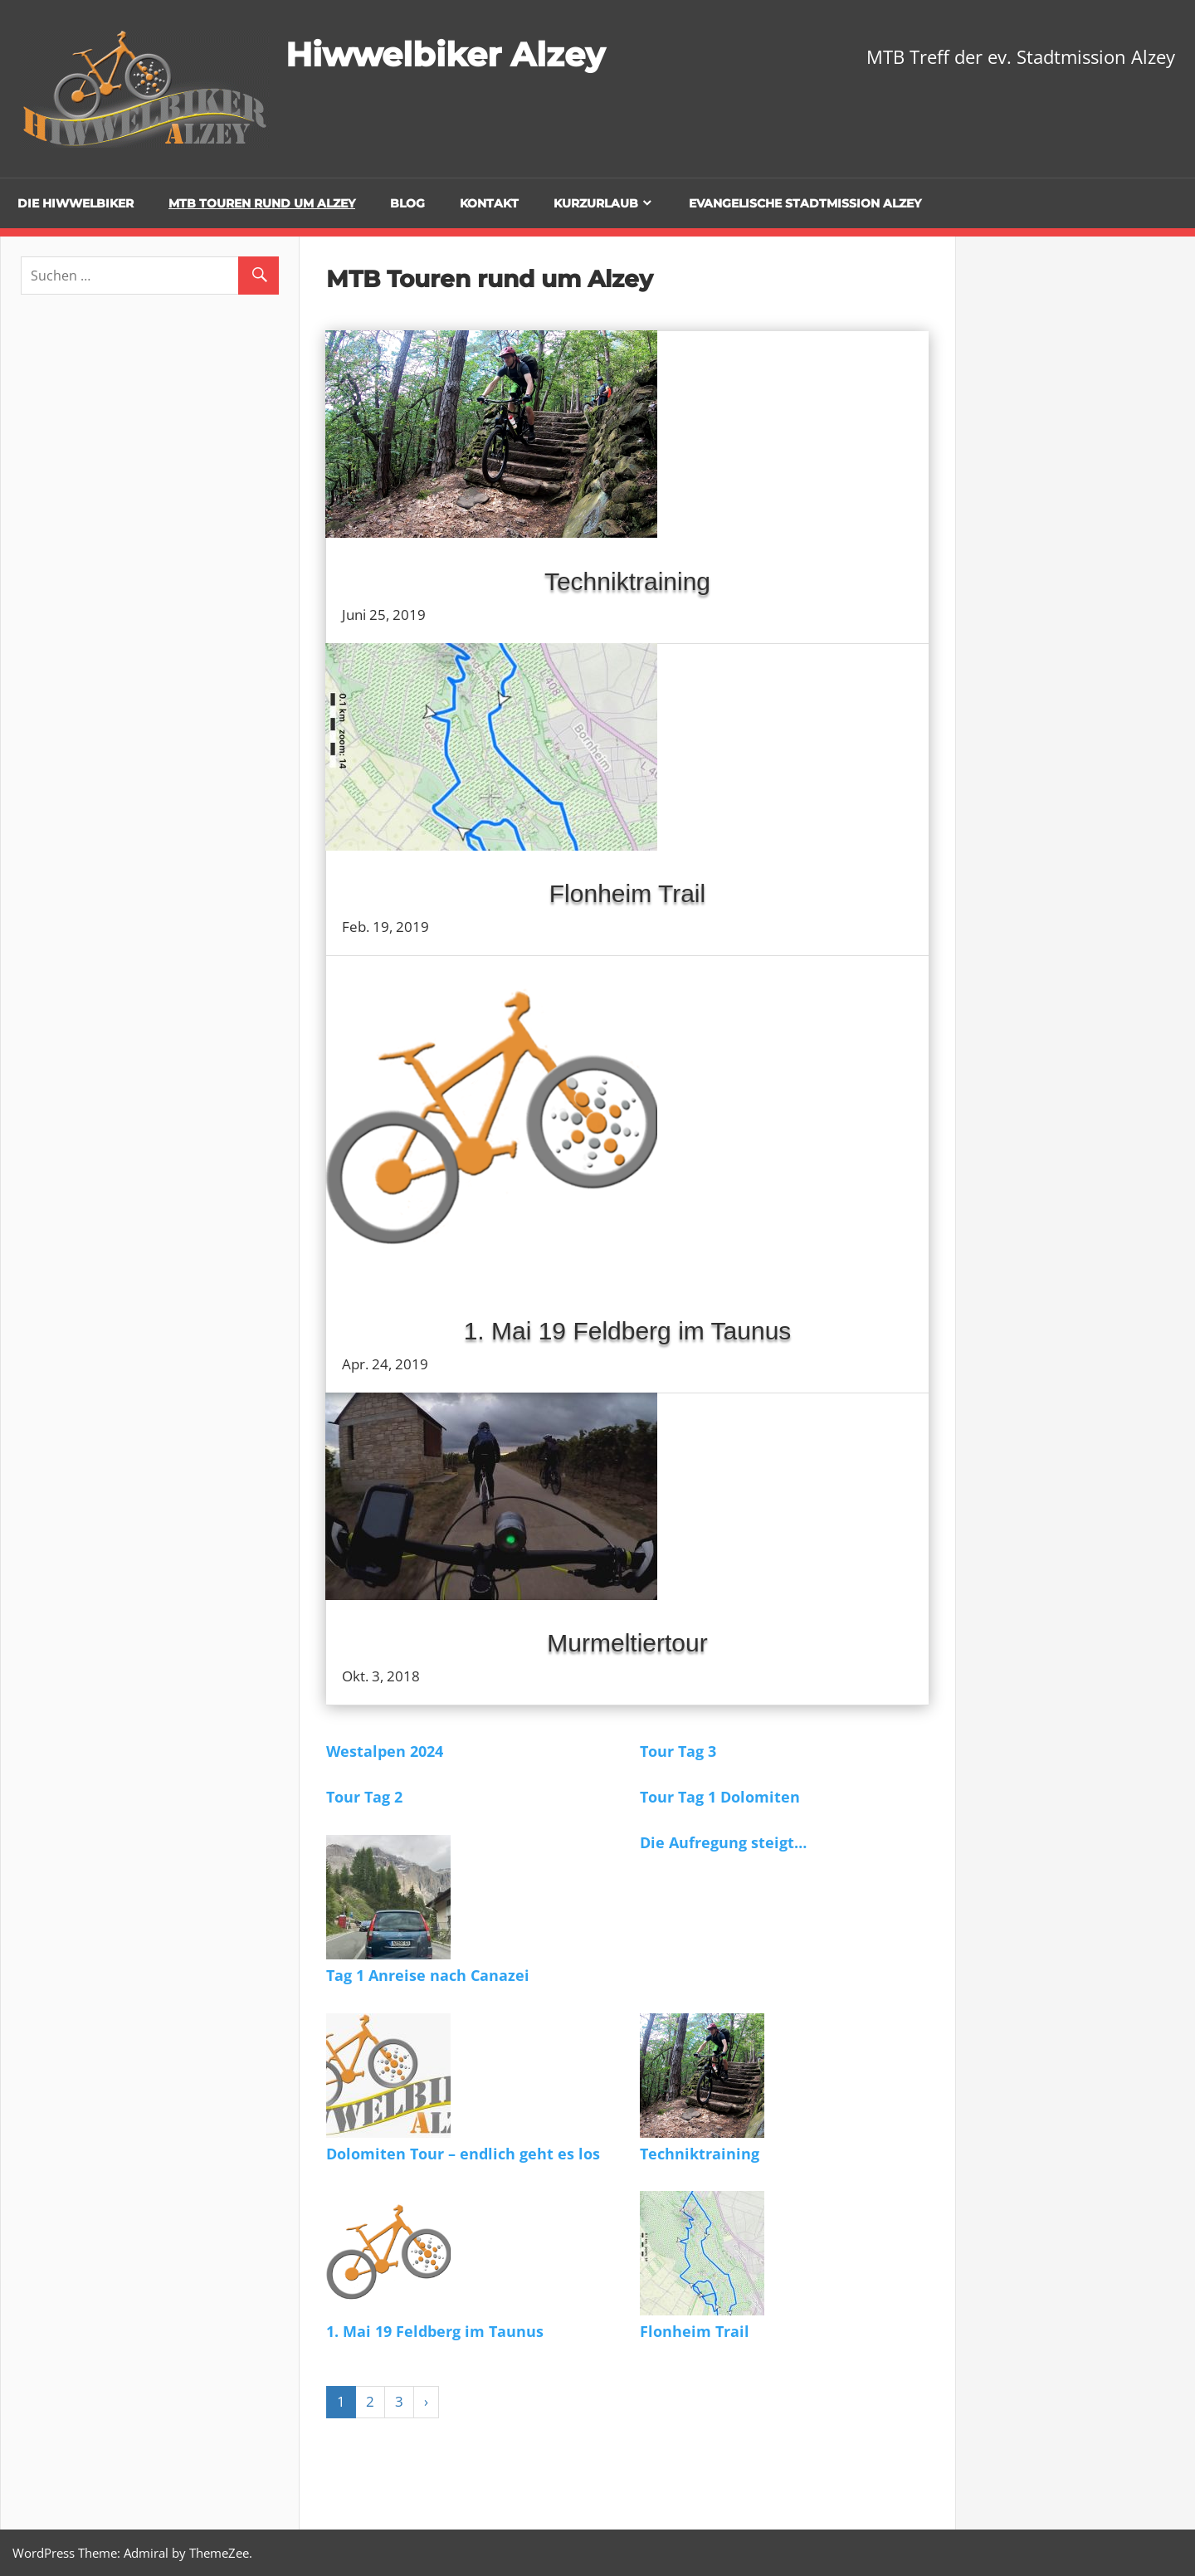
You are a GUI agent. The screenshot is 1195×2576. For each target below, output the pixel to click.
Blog (407, 203)
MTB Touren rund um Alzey (261, 203)
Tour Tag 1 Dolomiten (720, 1797)
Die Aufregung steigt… (723, 1842)
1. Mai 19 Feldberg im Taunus (628, 1330)
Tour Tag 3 (678, 1751)
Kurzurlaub (596, 203)
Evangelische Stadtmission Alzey (805, 203)
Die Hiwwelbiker (75, 203)
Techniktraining (627, 581)
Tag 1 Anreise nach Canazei (427, 1975)
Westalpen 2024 (384, 1751)
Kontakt (489, 203)
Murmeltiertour (627, 1642)
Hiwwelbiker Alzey (445, 54)
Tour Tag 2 (364, 1797)
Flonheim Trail (627, 893)
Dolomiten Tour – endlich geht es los (463, 2154)
